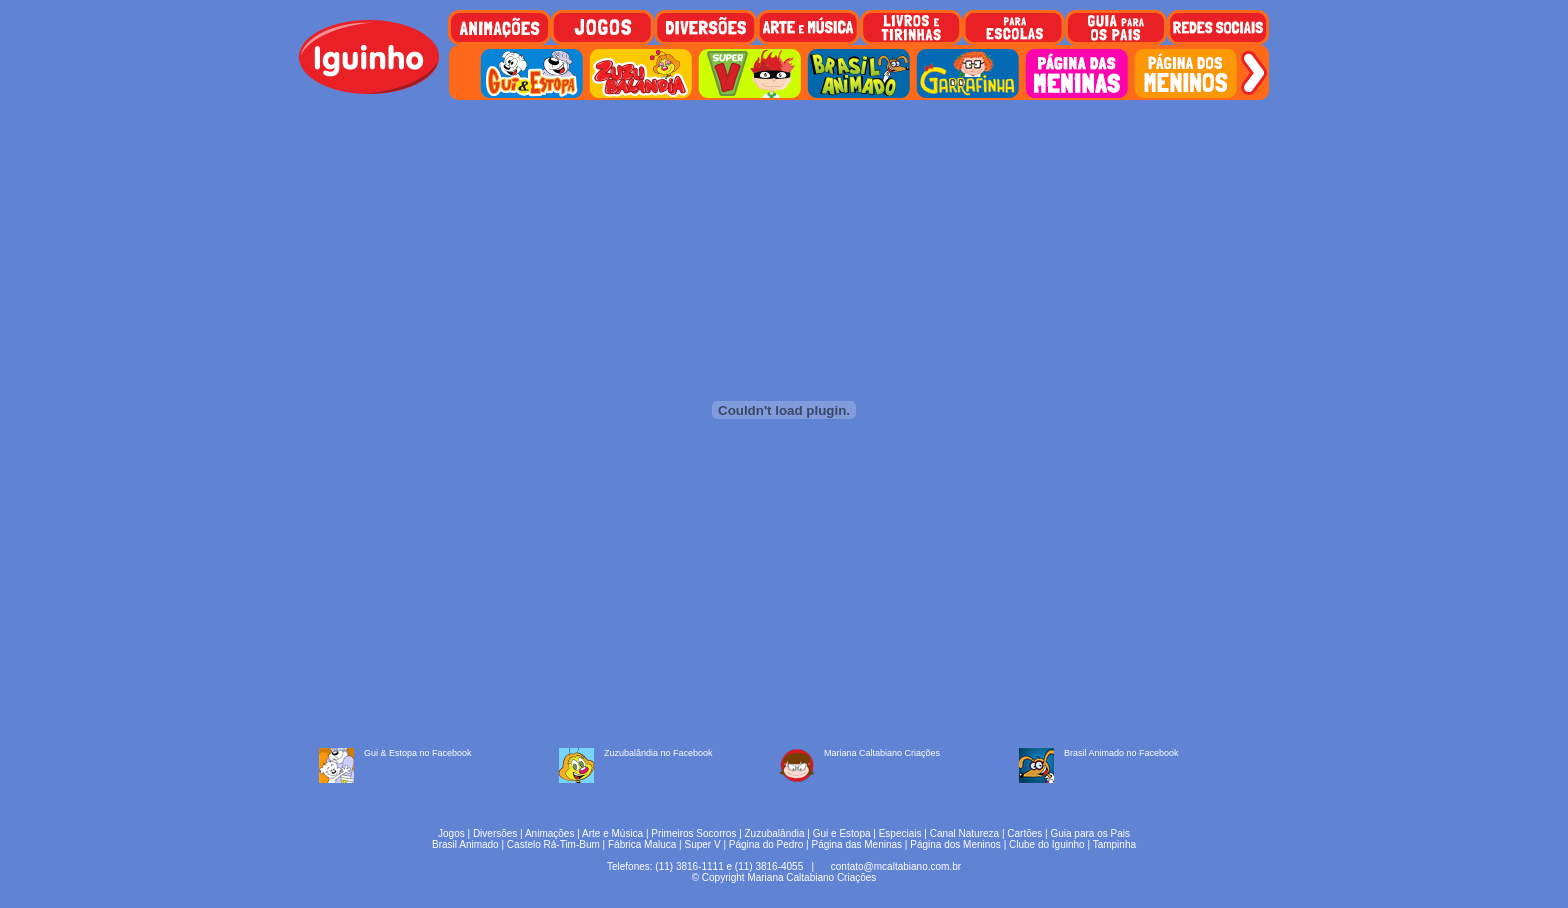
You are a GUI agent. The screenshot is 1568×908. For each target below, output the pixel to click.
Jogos (451, 833)
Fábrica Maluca (642, 844)
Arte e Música (612, 833)
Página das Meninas (856, 844)
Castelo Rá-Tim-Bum (553, 844)
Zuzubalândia (775, 833)
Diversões (495, 833)
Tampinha (1114, 844)
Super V (703, 844)
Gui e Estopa (842, 833)
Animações (549, 833)
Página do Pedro (766, 844)
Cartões (1024, 833)
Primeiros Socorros (693, 833)
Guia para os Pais (1090, 833)
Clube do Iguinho (1047, 844)
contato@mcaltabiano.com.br (896, 866)
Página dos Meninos (955, 844)
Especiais (900, 833)
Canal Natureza (964, 833)
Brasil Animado (465, 844)
